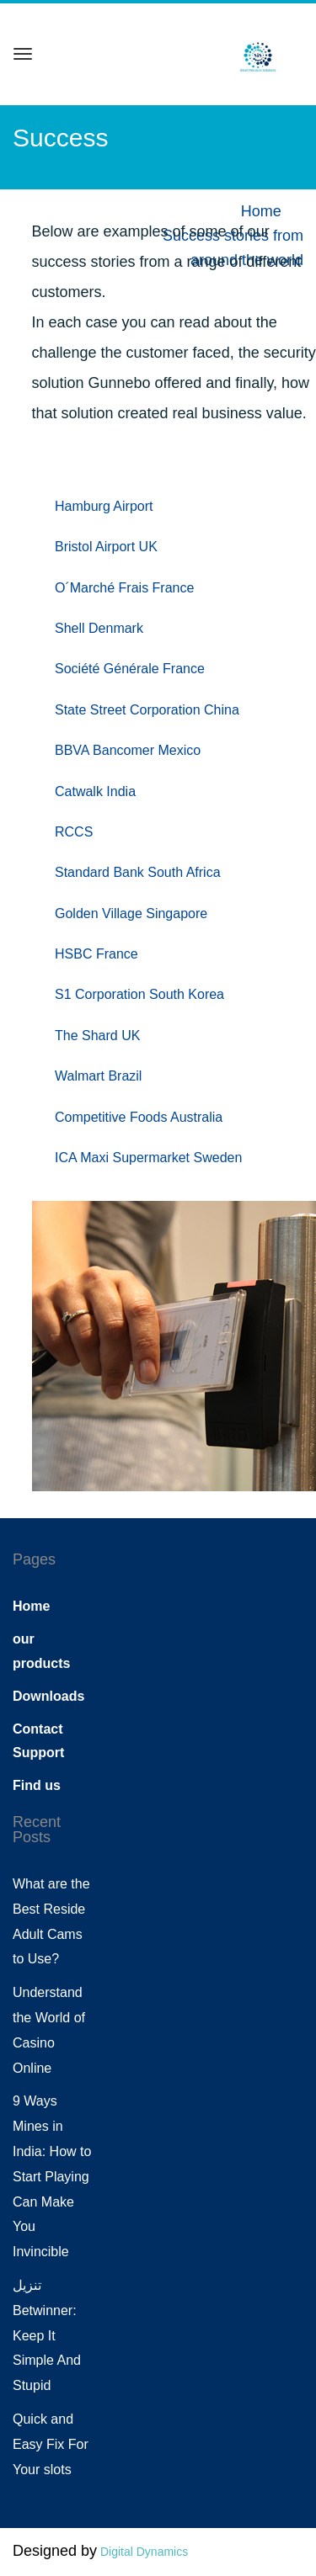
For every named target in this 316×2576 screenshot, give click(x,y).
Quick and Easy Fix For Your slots (50, 2444)
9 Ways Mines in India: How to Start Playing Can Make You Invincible (52, 2176)
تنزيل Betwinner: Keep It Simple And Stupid (47, 2335)
